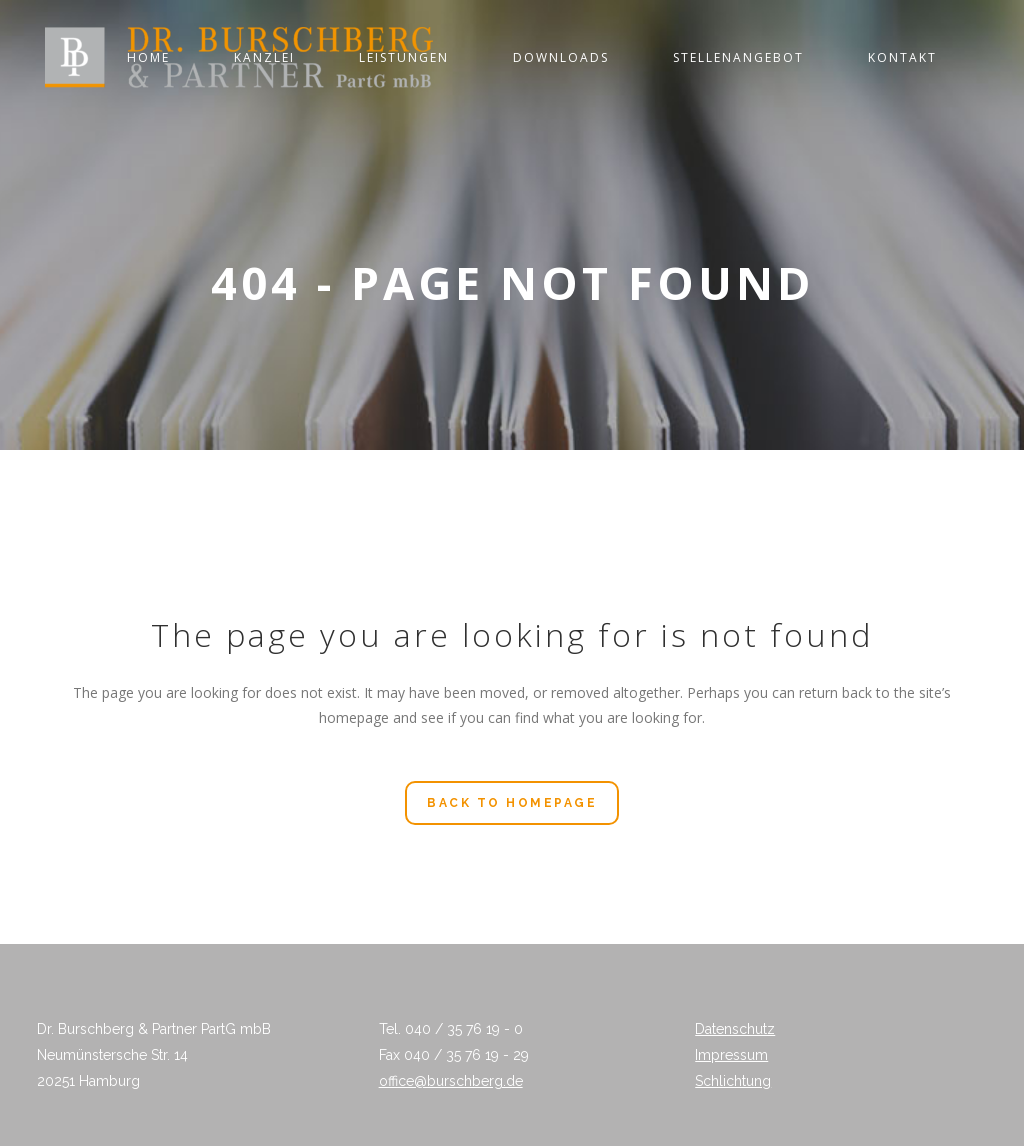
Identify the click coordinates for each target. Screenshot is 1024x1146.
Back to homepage (512, 803)
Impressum (731, 1055)
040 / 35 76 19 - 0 (464, 1029)
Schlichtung (733, 1081)
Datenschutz (735, 1029)
